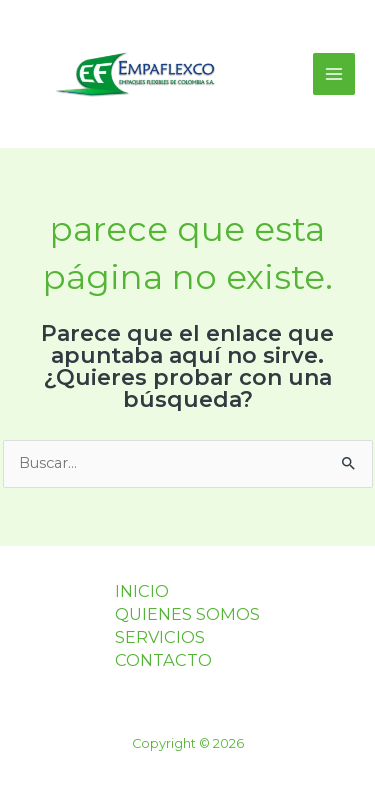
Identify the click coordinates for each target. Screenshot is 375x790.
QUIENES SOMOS (187, 614)
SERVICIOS (160, 637)
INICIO (142, 591)
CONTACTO (163, 660)
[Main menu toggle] (334, 74)
